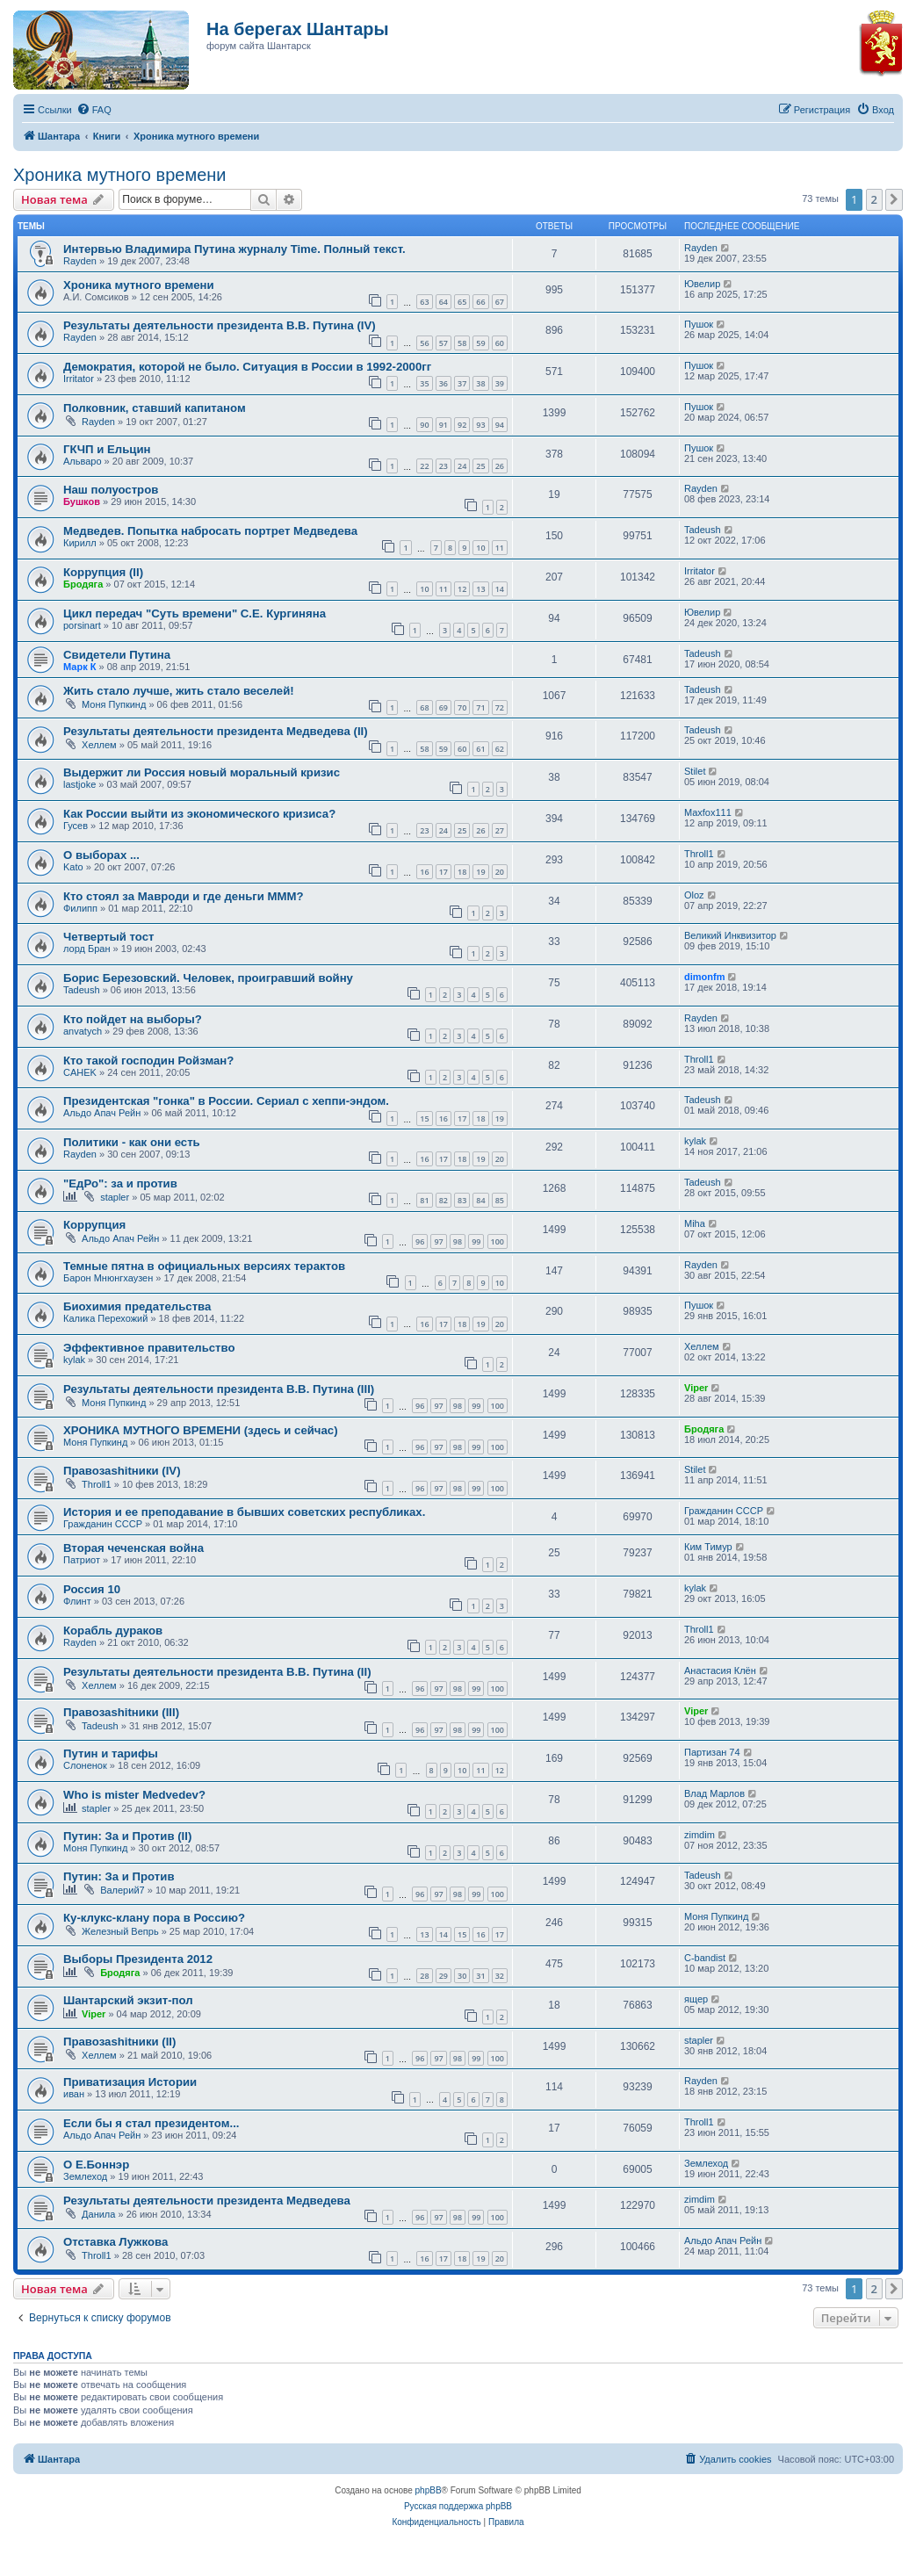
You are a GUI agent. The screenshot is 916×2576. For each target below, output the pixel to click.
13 (480, 589)
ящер (696, 1999)
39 (499, 383)
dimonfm (704, 976)
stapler (114, 1197)
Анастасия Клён (720, 1670)
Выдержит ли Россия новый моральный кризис (201, 772)
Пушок (698, 324)
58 (462, 343)
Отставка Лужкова (115, 2241)
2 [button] (874, 199)
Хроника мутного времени (119, 174)
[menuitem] (94, 109)
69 (443, 707)
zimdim (699, 1834)
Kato (73, 867)
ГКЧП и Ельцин (107, 449)
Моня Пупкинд (114, 704)
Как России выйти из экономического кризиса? (199, 813)
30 (462, 1975)
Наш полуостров (110, 489)
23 (443, 466)
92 (462, 424)
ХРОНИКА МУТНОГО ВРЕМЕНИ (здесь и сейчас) (200, 1430)
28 (424, 1975)
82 (443, 1200)
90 (424, 424)
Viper (696, 1387)
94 (499, 424)
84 (480, 1200)
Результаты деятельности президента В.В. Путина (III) (218, 1389)
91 (443, 424)
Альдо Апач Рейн (102, 1113)
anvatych (82, 1031)
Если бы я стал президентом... (151, 2123)
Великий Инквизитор (730, 935)
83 (462, 1200)
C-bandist (704, 1957)
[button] (894, 199)
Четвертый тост (108, 936)
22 (424, 466)
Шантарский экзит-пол (128, 2000)
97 (438, 1241)
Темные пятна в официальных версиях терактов (204, 1266)
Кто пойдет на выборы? (132, 1019)
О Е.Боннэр (96, 2164)
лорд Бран (87, 948)
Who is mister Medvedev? (134, 1794)
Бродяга (83, 584)
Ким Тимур (708, 1546)
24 (462, 466)
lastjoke (79, 784)
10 (480, 547)
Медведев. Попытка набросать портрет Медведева (210, 531)
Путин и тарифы (110, 1753)
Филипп (80, 908)
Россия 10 (91, 1589)
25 (480, 466)
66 (480, 301)
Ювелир (702, 283)
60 (499, 343)
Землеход (85, 2176)
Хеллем (99, 745)
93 (480, 424)
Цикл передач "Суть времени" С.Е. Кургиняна (194, 613)
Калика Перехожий (105, 1318)
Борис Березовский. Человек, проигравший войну (208, 978)
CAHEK (80, 1072)
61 (480, 748)
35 (424, 383)
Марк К (79, 666)
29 (443, 1975)
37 (462, 383)
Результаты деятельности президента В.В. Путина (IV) (219, 325)
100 (497, 1241)
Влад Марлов (714, 1793)
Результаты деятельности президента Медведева (206, 2200)
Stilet (694, 771)
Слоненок (85, 1765)
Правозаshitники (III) (121, 1712)
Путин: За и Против (119, 1876)
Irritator (78, 378)
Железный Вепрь (120, 1931)
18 (462, 871)
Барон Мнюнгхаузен (108, 1278)
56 (424, 343)
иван (73, 2094)
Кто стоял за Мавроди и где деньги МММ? (183, 896)
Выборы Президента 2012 (138, 1959)
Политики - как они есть (131, 1142)
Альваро (82, 461)
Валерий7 (122, 1890)
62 (499, 748)
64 (443, 301)
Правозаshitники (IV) (122, 1470)
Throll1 (699, 853)
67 (499, 301)
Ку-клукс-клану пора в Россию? (154, 1917)
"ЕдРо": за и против (120, 1183)
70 (462, 707)
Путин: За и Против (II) (127, 1836)
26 (499, 466)
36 (443, 383)
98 (457, 1241)
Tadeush (702, 529)
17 (443, 871)
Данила (98, 2214)
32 (499, 1975)
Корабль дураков (112, 1630)
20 (499, 871)
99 (476, 1241)
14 (499, 589)
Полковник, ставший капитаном (154, 408)
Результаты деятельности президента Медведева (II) (215, 731)
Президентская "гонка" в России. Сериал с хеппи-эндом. (226, 1101)
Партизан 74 (712, 1752)
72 (499, 707)
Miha (694, 1223)
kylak (695, 1141)
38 (480, 383)
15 (424, 1118)
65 (462, 301)
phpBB (428, 2490)
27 (499, 830)
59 (480, 343)
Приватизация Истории (130, 2082)
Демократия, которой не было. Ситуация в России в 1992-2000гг (247, 366)
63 (424, 301)
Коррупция (94, 1224)
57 (443, 343)
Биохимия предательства (137, 1306)
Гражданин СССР (102, 1524)
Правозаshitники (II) (119, 2041)
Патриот (81, 1560)
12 (462, 589)
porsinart (82, 625)
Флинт (77, 1601)
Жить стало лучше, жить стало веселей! (178, 690)
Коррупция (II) (103, 572)
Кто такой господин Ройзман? (148, 1060)
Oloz (694, 895)
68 (424, 707)
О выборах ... (101, 855)
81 (424, 1200)
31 (480, 1975)
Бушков (81, 501)
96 (419, 1241)
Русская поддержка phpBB (458, 2506)
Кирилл (80, 543)
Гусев (75, 825)
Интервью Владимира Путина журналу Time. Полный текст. (234, 249)
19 (480, 871)
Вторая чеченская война (133, 1548)
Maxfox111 (708, 812)
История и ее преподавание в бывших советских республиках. (244, 1512)
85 (499, 1200)
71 (480, 707)
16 (424, 871)
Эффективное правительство (149, 1347)
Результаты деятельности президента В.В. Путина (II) (217, 1671)
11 (499, 547)
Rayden (80, 261)
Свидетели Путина (116, 654)
